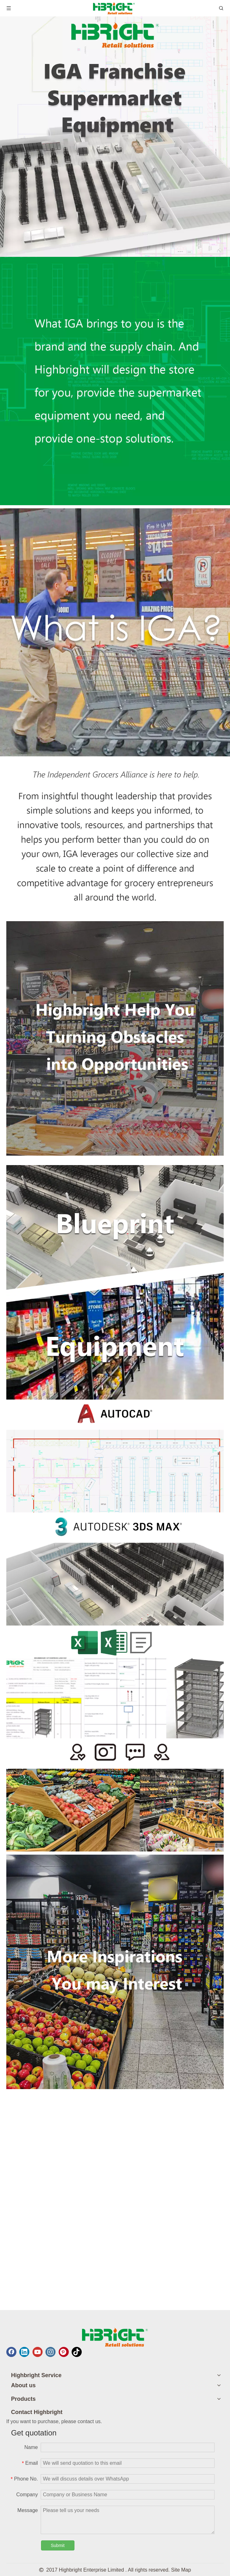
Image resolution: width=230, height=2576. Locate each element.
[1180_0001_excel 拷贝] (115, 1682)
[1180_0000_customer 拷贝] (115, 1794)
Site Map (181, 2570)
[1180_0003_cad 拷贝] (115, 1456)
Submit (58, 2545)
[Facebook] (11, 2352)
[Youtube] (37, 2352)
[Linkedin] (24, 2352)
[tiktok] (77, 2352)
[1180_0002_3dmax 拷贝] (115, 1569)
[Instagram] (50, 2352)
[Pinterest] (64, 2352)
